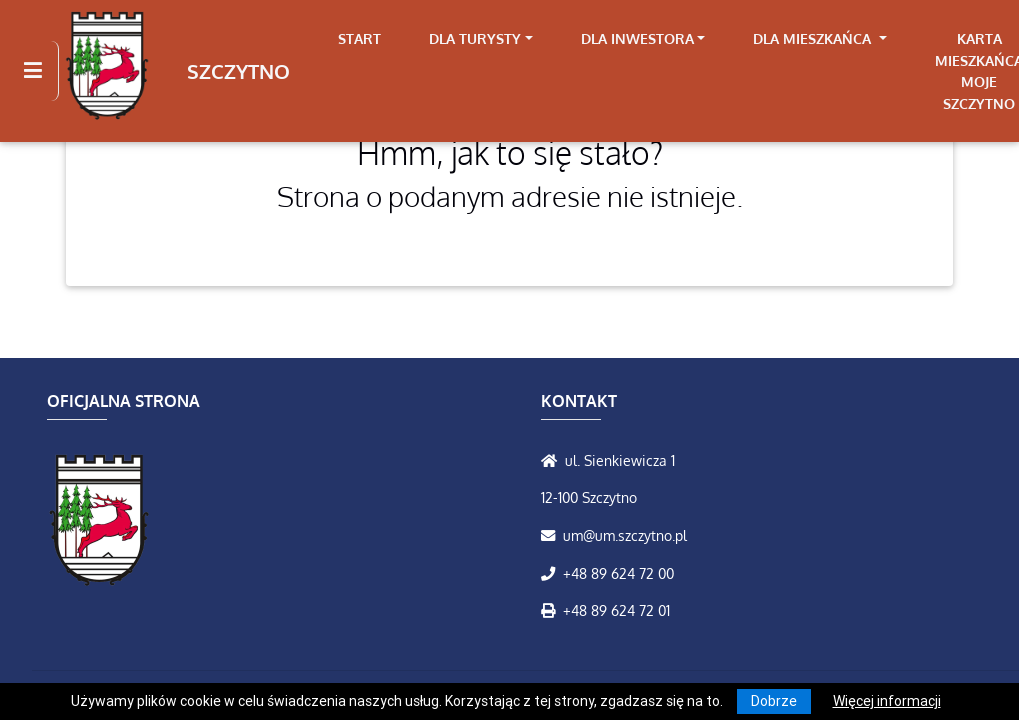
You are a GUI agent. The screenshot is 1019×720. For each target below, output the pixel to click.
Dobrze (774, 701)
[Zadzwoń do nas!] (552, 573)
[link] (481, 39)
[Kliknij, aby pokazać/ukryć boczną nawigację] (41, 71)
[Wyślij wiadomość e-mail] (552, 535)
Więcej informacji (887, 701)
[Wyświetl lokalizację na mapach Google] (553, 460)
